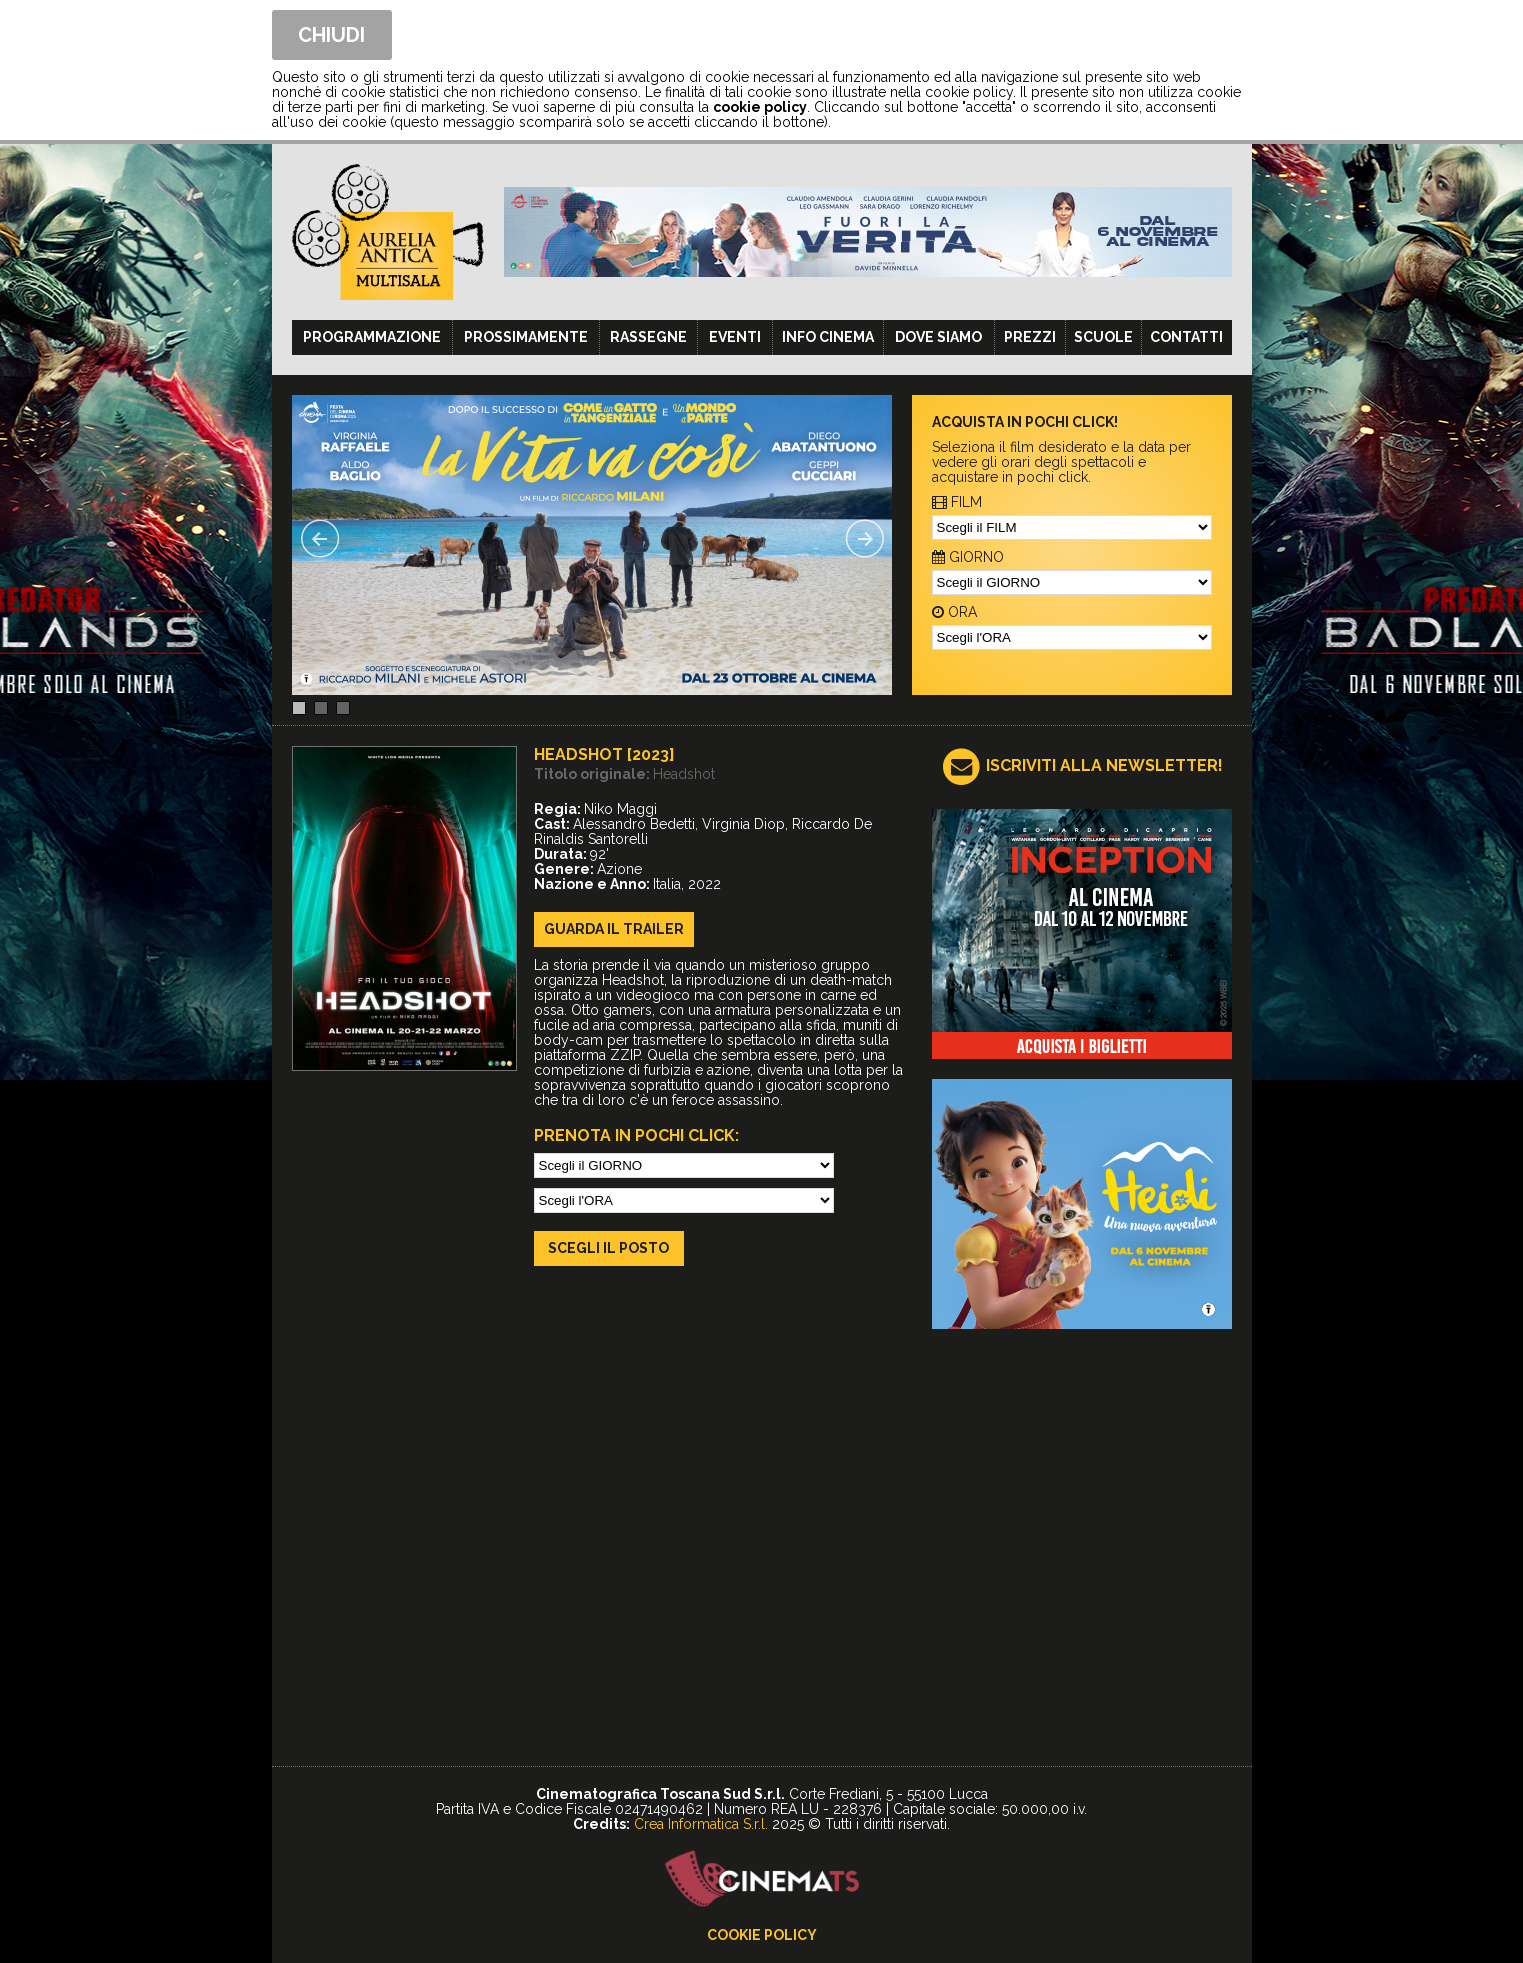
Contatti (1186, 337)
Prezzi (1030, 337)
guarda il (614, 929)
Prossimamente (526, 337)
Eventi (735, 337)
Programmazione (372, 337)
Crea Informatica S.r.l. (701, 1824)
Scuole (1103, 337)
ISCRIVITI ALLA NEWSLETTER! (1104, 765)
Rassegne (648, 337)
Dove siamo (938, 337)
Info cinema (828, 337)
